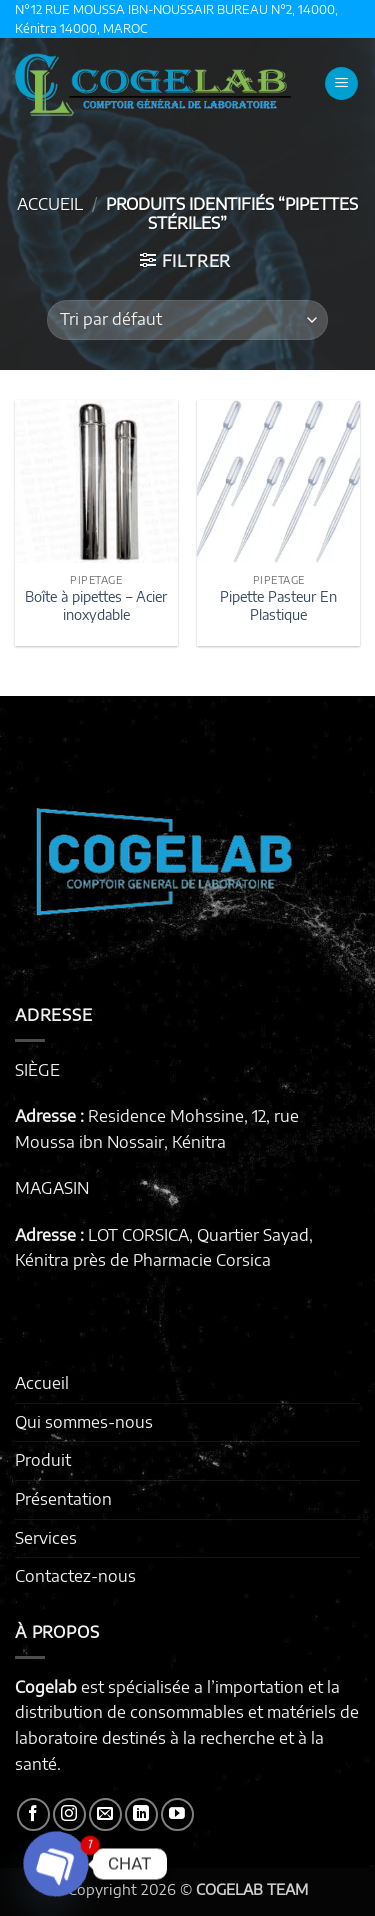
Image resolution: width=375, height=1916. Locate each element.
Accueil (50, 204)
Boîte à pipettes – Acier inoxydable (96, 605)
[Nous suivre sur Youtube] (177, 1814)
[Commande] (187, 320)
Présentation (63, 1499)
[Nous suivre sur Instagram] (69, 1814)
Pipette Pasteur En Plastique (278, 605)
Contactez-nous (75, 1576)
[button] (341, 83)
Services (46, 1538)
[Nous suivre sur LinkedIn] (141, 1814)
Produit (43, 1460)
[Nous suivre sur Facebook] (33, 1814)
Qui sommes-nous (84, 1422)
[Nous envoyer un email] (105, 1814)
